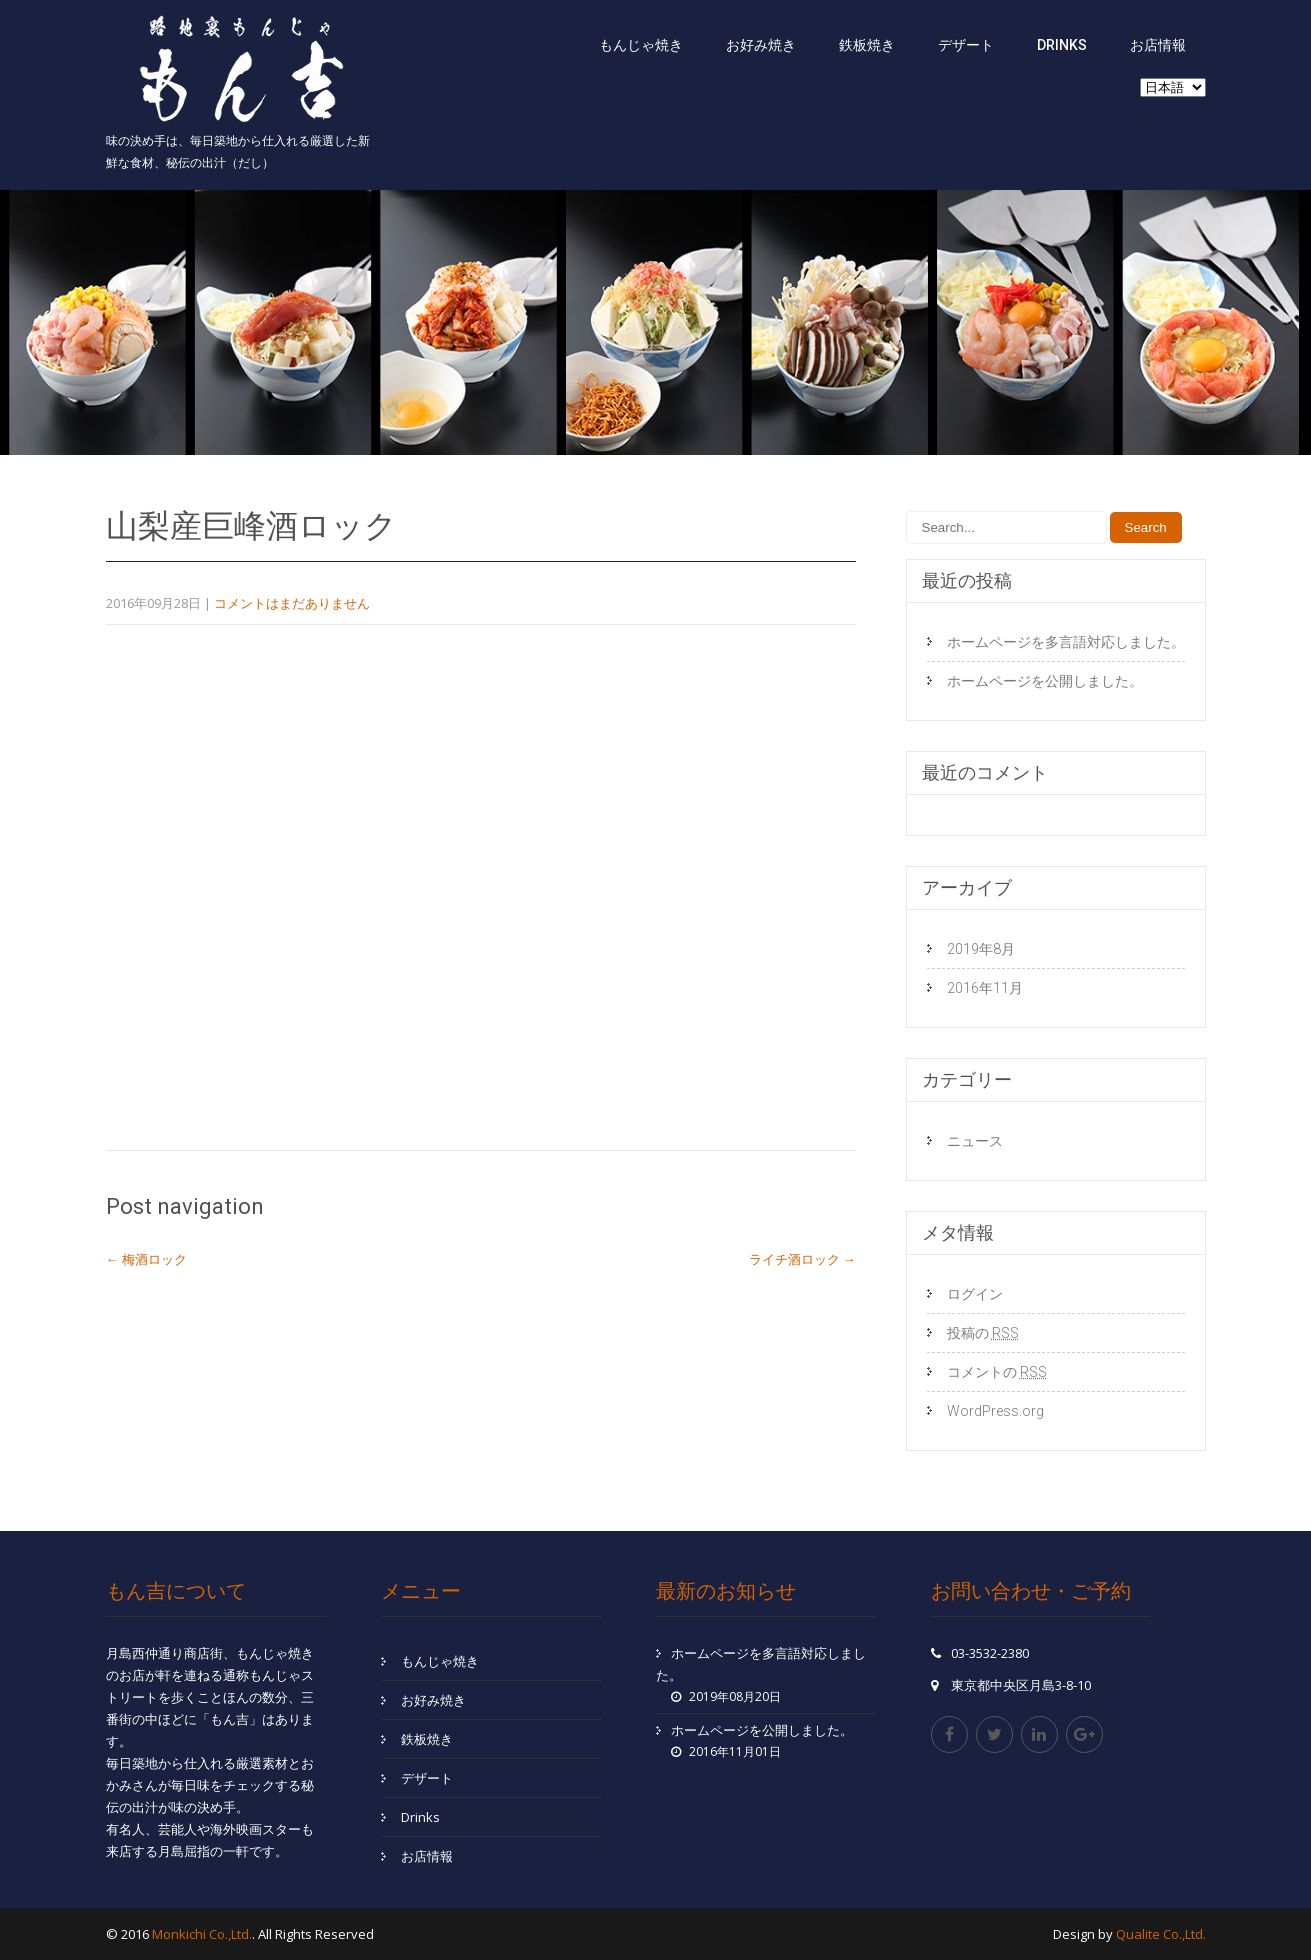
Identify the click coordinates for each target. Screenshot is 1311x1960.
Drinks (1062, 45)
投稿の (983, 1333)
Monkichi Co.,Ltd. (202, 1934)
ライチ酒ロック (802, 1259)
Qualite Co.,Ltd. (1161, 1934)
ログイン (975, 1294)
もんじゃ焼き (641, 45)
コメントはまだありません (292, 603)
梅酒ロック (146, 1259)
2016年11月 (985, 988)
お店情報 (1158, 45)
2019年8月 (981, 949)
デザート (966, 45)
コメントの (997, 1372)
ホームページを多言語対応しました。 (1066, 642)
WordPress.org (995, 1411)
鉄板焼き (867, 45)
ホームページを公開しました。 (1045, 681)
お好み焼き (761, 45)
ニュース (975, 1141)
